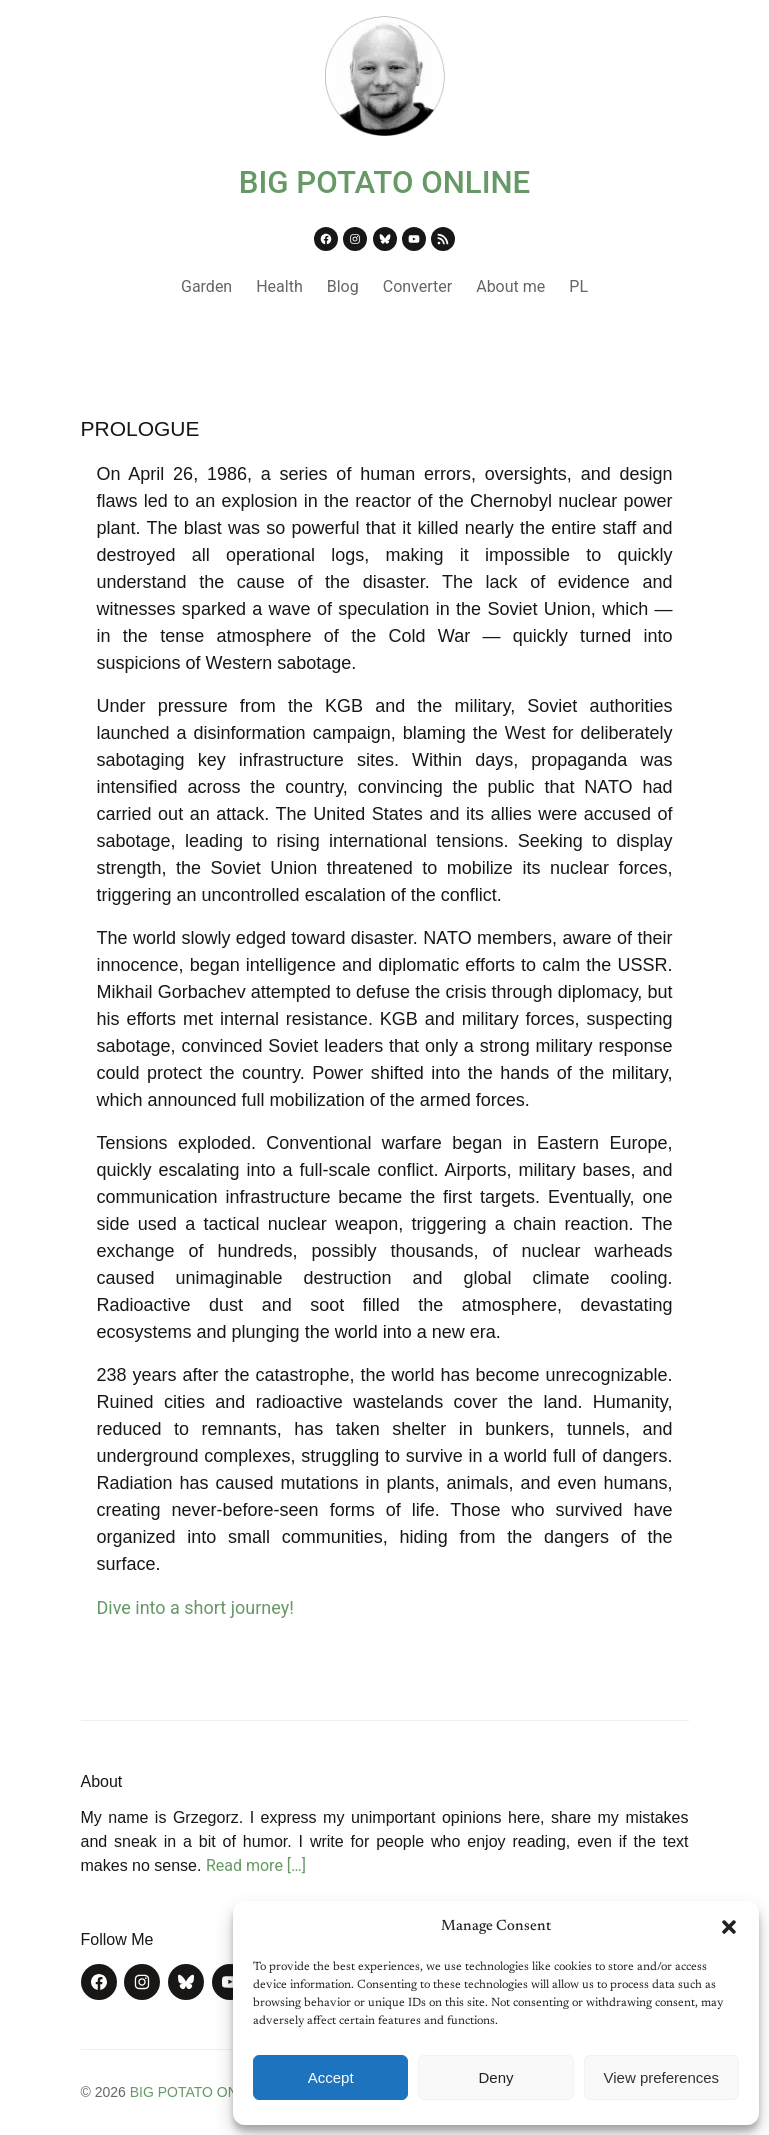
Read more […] (256, 1865)
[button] (729, 1927)
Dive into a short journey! (195, 1607)
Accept (331, 2077)
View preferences (662, 2077)
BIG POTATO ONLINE (385, 182)
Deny (495, 2077)
